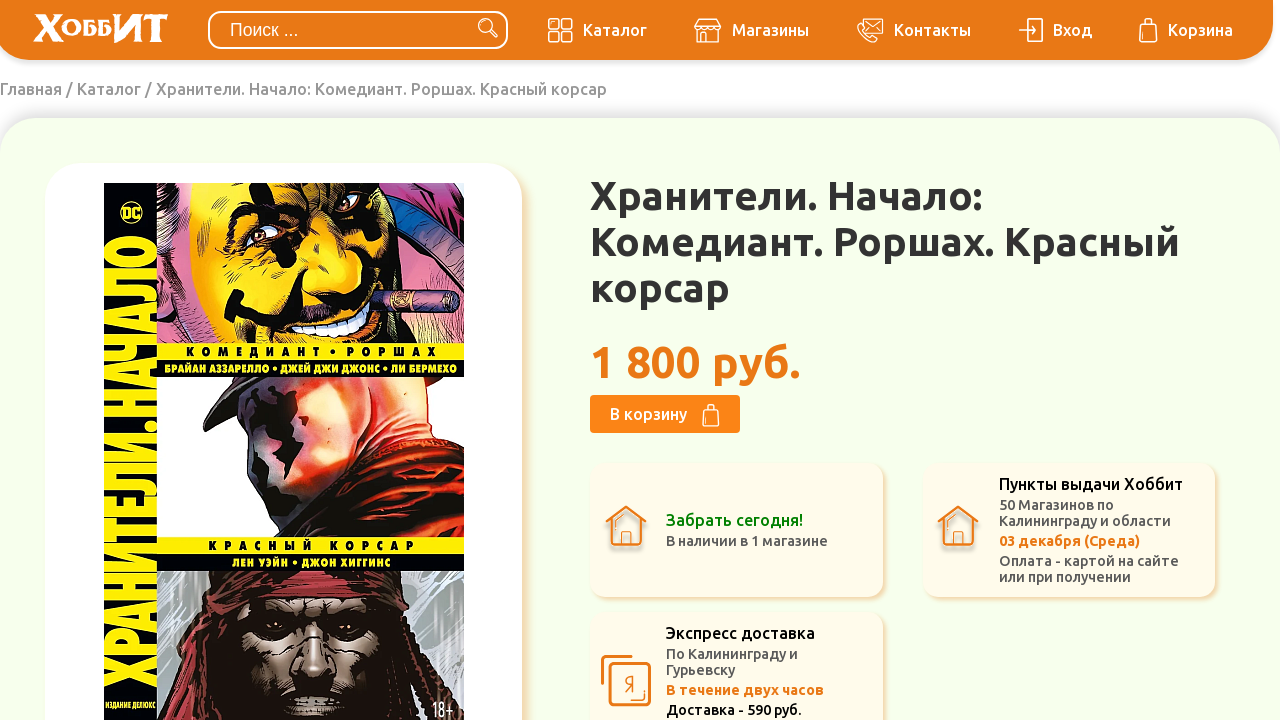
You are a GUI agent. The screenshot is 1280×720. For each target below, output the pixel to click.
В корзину (665, 415)
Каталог (109, 89)
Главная (31, 89)
